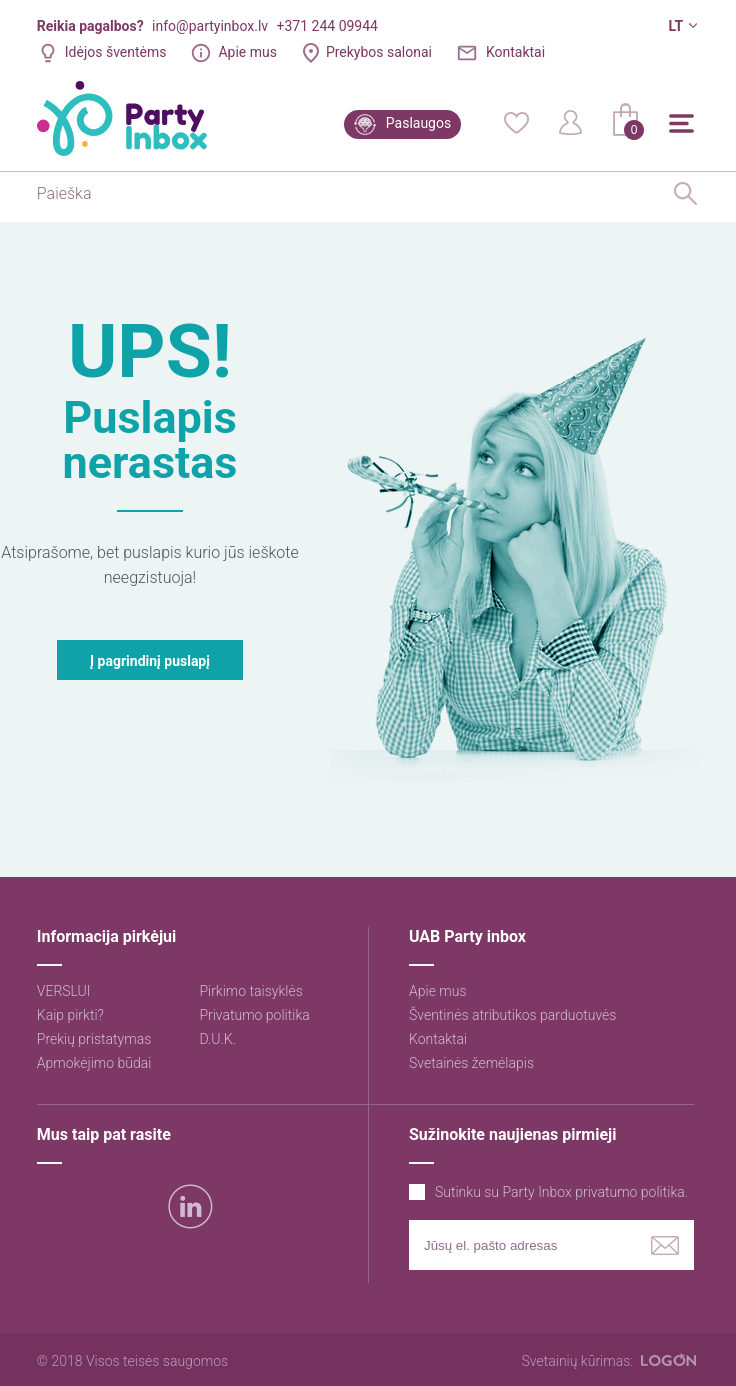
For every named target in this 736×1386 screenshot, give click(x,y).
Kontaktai (515, 52)
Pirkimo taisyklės (250, 991)
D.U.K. (217, 1039)
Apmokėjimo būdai (94, 1063)
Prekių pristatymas (94, 1039)
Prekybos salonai (379, 52)
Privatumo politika (254, 1015)
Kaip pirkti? (70, 1015)
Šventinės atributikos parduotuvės (512, 1015)
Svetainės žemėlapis (471, 1063)
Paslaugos (418, 123)
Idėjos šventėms (116, 52)
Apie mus (247, 52)
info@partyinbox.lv (210, 26)
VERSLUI (64, 991)
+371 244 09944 (327, 26)
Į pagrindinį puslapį (150, 661)
